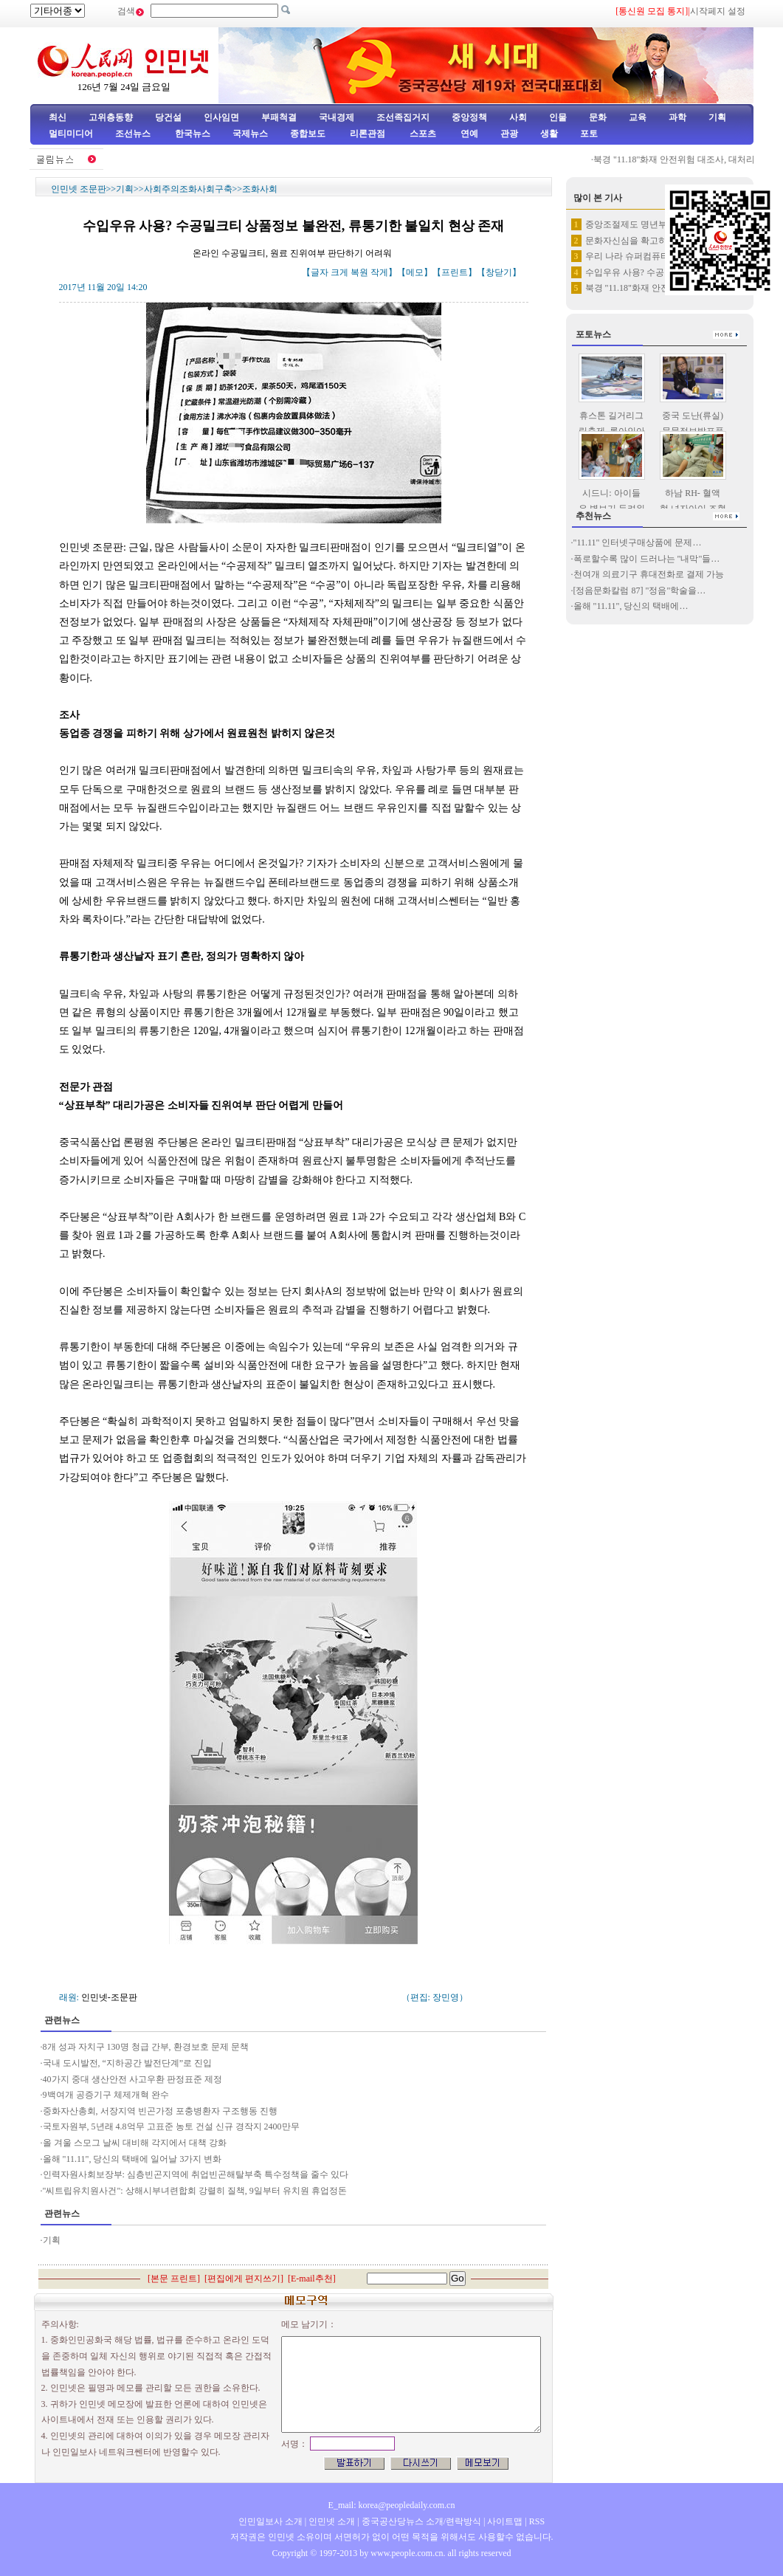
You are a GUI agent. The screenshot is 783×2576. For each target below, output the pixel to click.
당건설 (168, 117)
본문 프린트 (174, 2278)
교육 (637, 117)
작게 (379, 272)
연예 (468, 133)
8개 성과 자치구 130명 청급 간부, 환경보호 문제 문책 (146, 2047)
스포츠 (421, 133)
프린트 (454, 272)
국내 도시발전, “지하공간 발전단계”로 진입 (128, 2063)
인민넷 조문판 (78, 189)
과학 (677, 117)
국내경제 (336, 117)
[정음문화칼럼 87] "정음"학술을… (639, 590)
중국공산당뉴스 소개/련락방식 (421, 2521)
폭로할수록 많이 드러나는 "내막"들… (646, 559)
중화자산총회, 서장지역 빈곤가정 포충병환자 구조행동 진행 (160, 2111)
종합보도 (307, 133)
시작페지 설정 (717, 11)
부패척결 (279, 117)
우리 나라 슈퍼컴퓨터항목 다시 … (651, 256)
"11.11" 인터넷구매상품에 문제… (637, 542)
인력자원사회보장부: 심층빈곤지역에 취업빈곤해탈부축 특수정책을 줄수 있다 (195, 2174)
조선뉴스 (134, 133)
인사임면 (221, 117)
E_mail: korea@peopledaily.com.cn (391, 2505)
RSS (537, 2521)
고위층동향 (111, 117)
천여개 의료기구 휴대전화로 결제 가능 (648, 574)
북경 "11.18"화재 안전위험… (640, 288)
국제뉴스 (250, 133)
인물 (558, 117)
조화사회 (259, 189)
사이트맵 (504, 2521)
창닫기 (499, 272)
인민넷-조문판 (109, 1997)
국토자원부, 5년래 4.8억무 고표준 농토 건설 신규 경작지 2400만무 (171, 2126)
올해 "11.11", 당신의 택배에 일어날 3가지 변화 (132, 2159)
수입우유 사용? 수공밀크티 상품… (652, 272)
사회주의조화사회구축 (188, 189)
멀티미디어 (71, 133)
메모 (415, 272)
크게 (339, 272)
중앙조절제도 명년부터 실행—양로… (658, 224)
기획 (717, 117)
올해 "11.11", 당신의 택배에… (631, 606)
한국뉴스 (192, 133)
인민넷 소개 (330, 2521)
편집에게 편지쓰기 (243, 2278)
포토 (589, 133)
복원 (359, 272)
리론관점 (367, 133)
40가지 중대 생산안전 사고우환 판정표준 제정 (132, 2079)
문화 (598, 117)
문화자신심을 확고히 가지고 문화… (655, 240)
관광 (509, 133)
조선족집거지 (403, 117)
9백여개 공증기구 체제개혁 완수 (106, 2095)
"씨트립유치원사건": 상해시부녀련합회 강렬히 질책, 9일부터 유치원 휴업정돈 (196, 2191)
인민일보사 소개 (270, 2521)
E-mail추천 (312, 2278)
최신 (57, 117)
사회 (518, 117)
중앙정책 (469, 117)
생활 (549, 133)
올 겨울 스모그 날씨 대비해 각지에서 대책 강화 (135, 2143)
